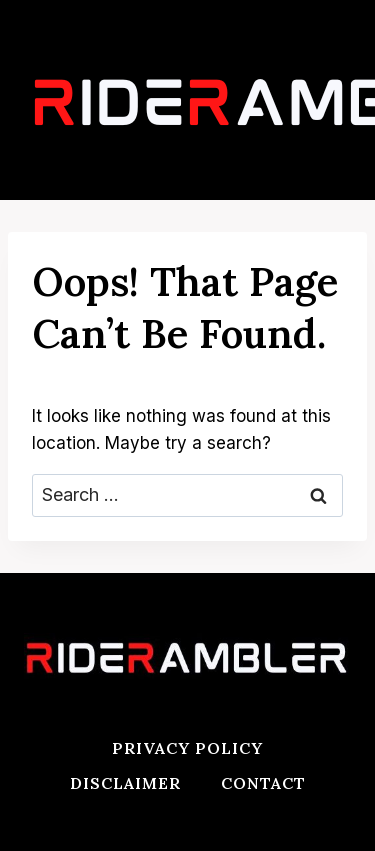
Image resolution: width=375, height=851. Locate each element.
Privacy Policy (187, 748)
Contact (263, 783)
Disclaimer (125, 783)
